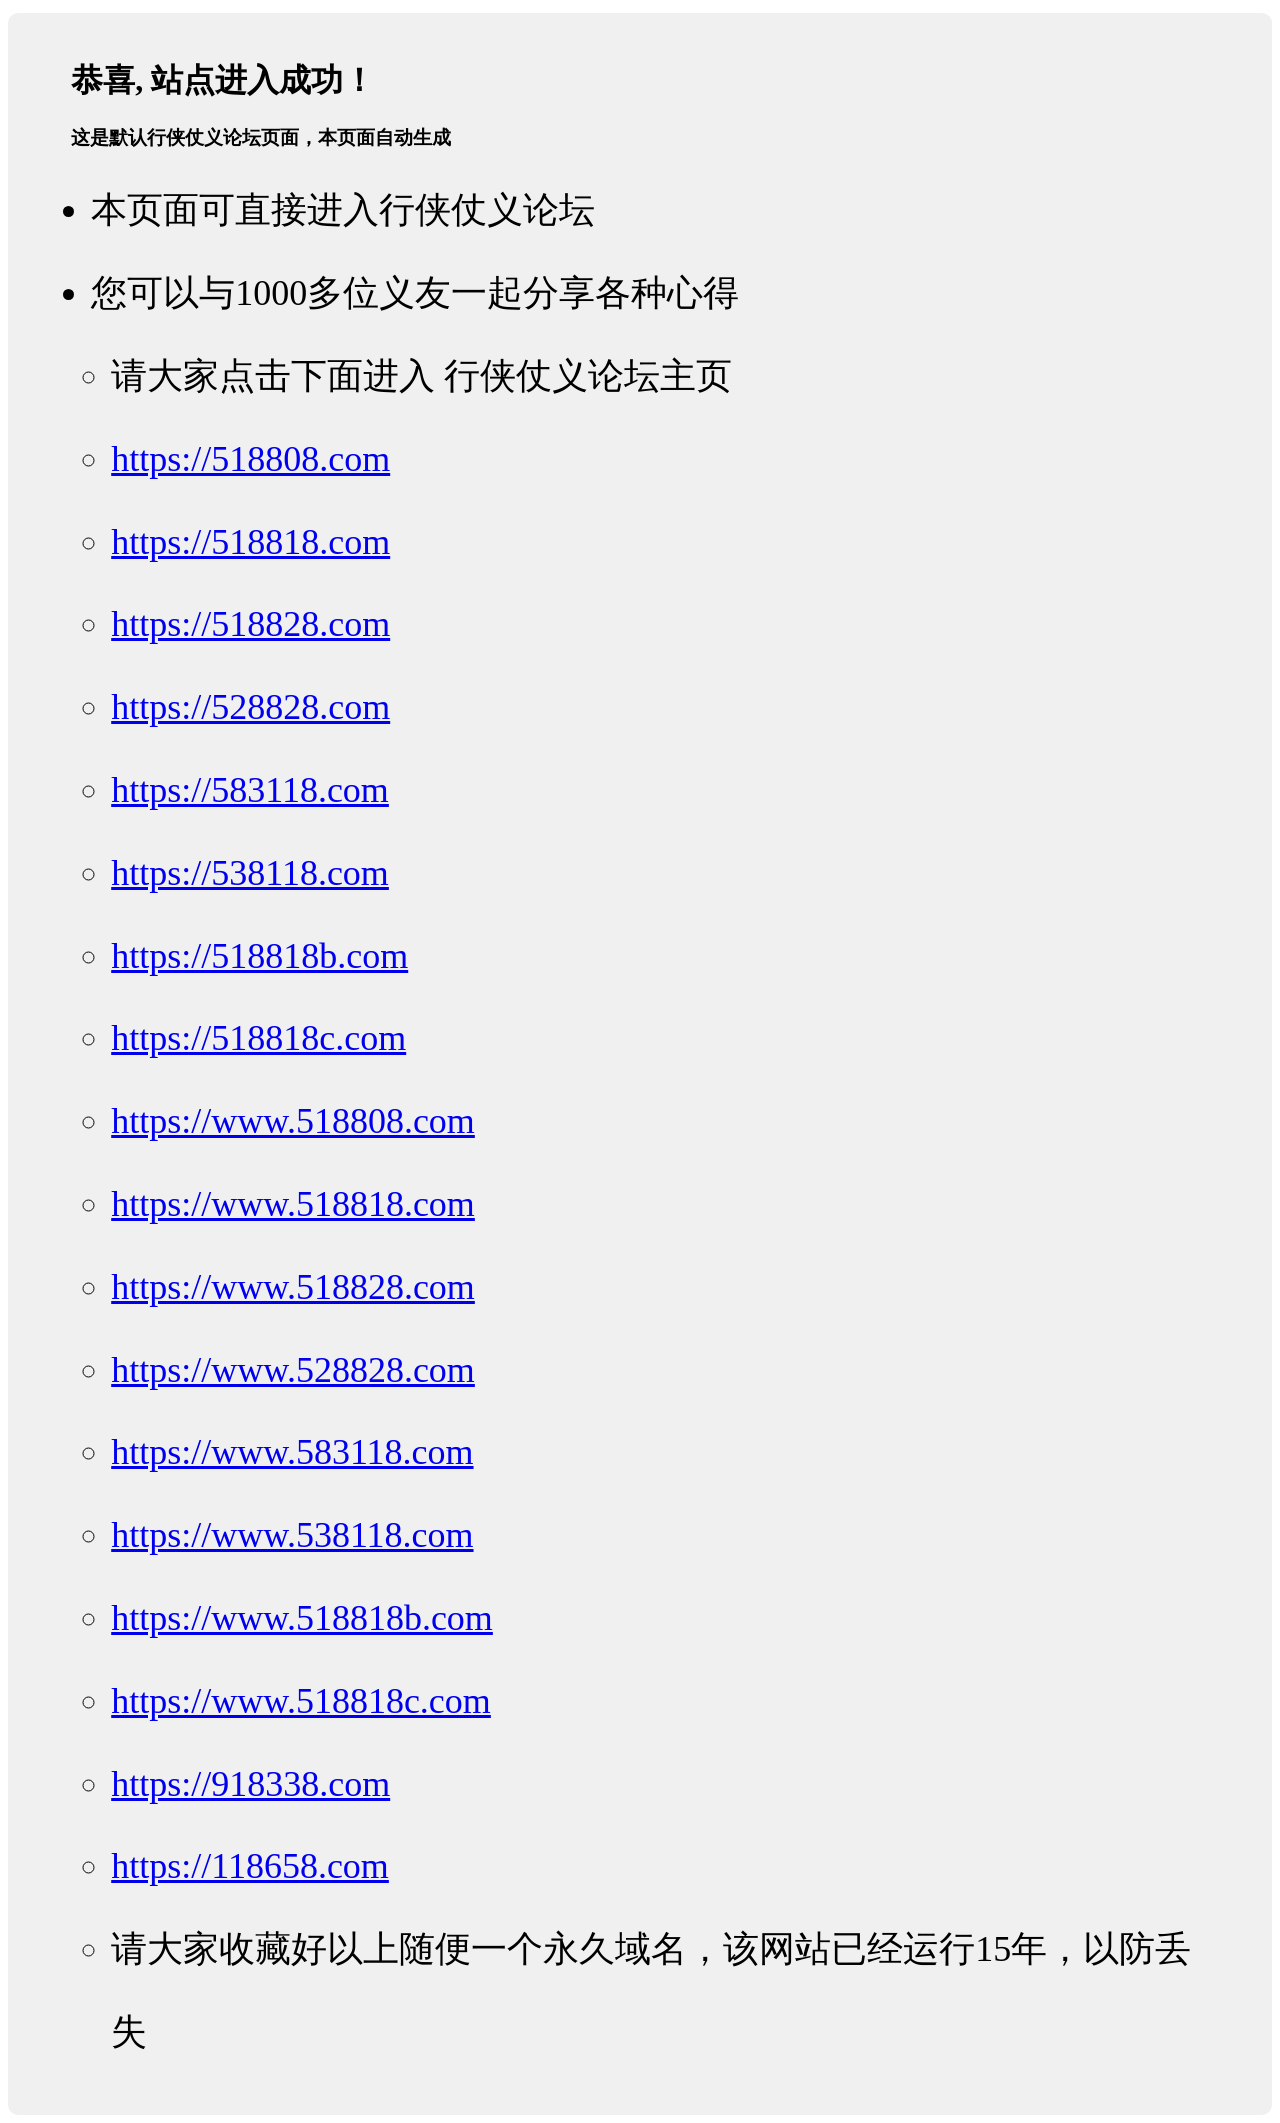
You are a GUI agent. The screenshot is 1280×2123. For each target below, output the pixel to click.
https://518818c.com (258, 1038)
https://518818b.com (259, 956)
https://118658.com (250, 1866)
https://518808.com (250, 459)
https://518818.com (250, 542)
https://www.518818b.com (302, 1618)
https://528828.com (250, 707)
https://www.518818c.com (301, 1701)
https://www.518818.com (293, 1204)
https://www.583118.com (292, 1452)
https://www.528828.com (293, 1370)
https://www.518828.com (293, 1287)
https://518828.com (250, 624)
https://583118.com (250, 790)
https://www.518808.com (293, 1121)
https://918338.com (250, 1784)
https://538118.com (250, 873)
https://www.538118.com (292, 1535)
